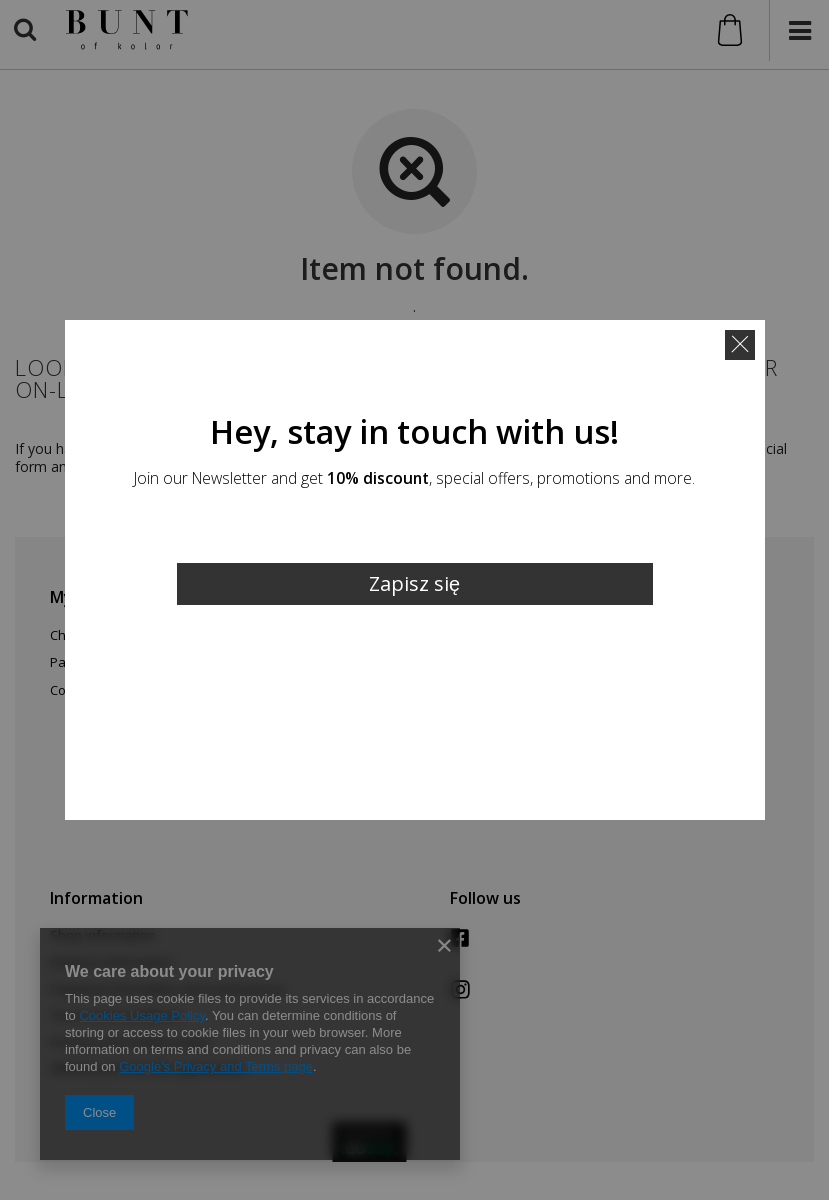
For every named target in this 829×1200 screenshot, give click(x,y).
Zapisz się (414, 583)
